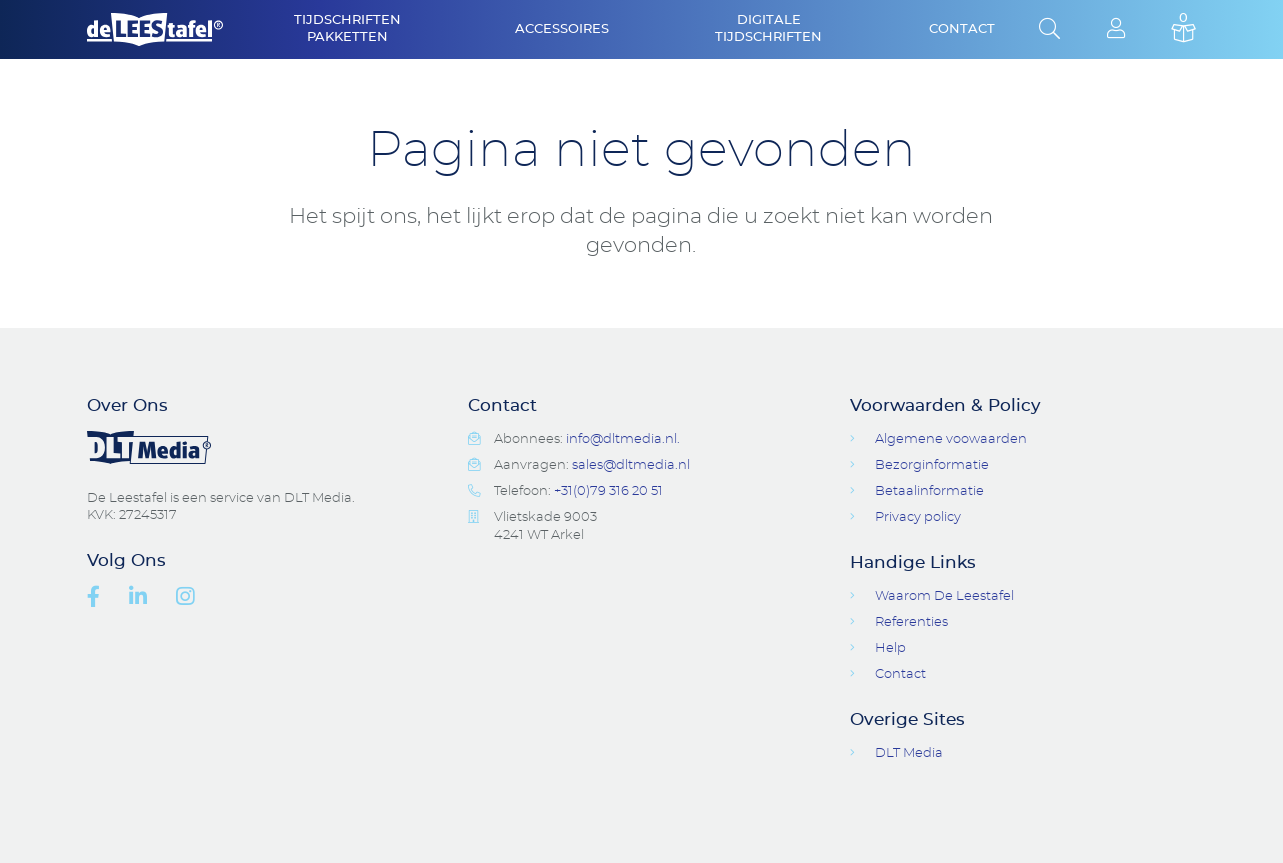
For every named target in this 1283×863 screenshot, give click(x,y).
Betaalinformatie (929, 491)
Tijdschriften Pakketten (347, 29)
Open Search (1049, 30)
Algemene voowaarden (951, 439)
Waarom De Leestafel (944, 596)
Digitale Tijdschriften (768, 29)
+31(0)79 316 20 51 (608, 491)
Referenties (911, 622)
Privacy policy (918, 517)
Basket (1183, 30)
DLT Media (909, 753)
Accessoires (562, 29)
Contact (962, 29)
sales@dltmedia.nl (631, 465)
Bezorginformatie (932, 465)
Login (1116, 30)
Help (890, 648)
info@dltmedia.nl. (623, 439)
